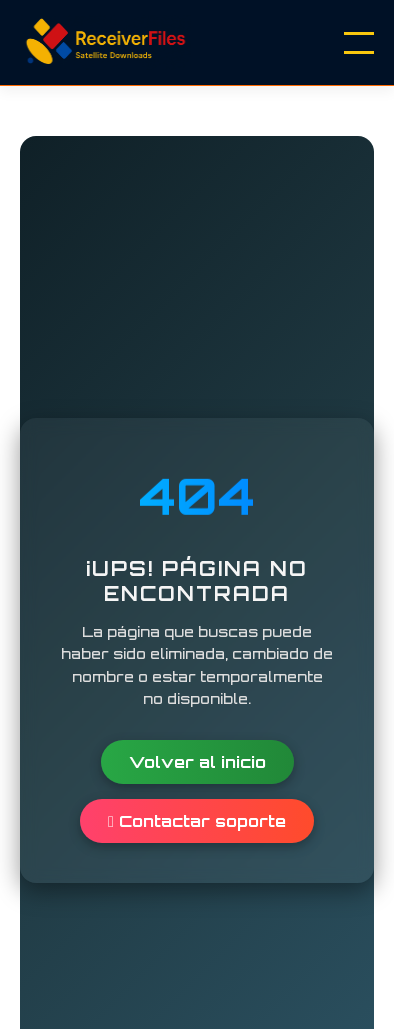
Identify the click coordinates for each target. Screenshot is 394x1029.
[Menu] (359, 43)
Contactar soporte (197, 821)
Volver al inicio (197, 762)
